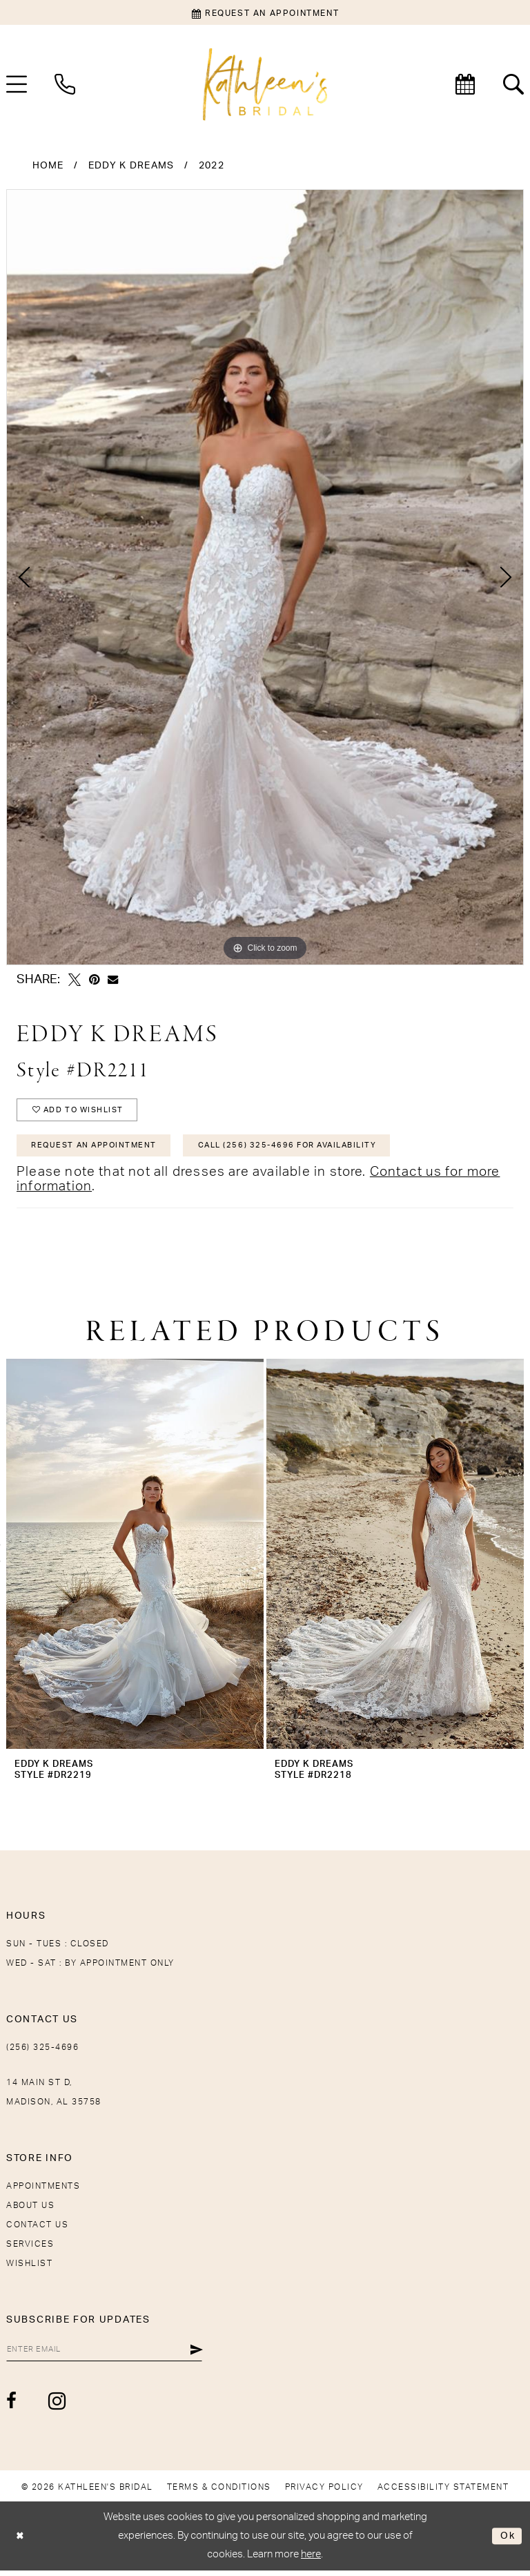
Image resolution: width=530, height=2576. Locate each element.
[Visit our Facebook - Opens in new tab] (12, 2406)
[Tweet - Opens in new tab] (74, 980)
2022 (211, 166)
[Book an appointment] (265, 12)
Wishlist (29, 2267)
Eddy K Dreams (131, 166)
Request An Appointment (99, 1149)
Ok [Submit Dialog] (507, 2541)
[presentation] (135, 1558)
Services (30, 2248)
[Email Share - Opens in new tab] (113, 979)
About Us (30, 2209)
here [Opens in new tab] (311, 2559)
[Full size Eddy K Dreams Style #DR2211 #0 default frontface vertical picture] (265, 577)
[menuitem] (65, 84)
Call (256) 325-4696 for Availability (307, 1149)
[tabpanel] (265, 577)
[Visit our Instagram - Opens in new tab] (57, 2406)
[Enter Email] (109, 2354)
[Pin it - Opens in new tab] (94, 980)
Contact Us (37, 2229)
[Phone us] (65, 84)
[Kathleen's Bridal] (265, 84)
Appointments (43, 2190)
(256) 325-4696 (42, 2051)
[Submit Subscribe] (207, 2354)
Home (48, 166)
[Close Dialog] (21, 2541)
